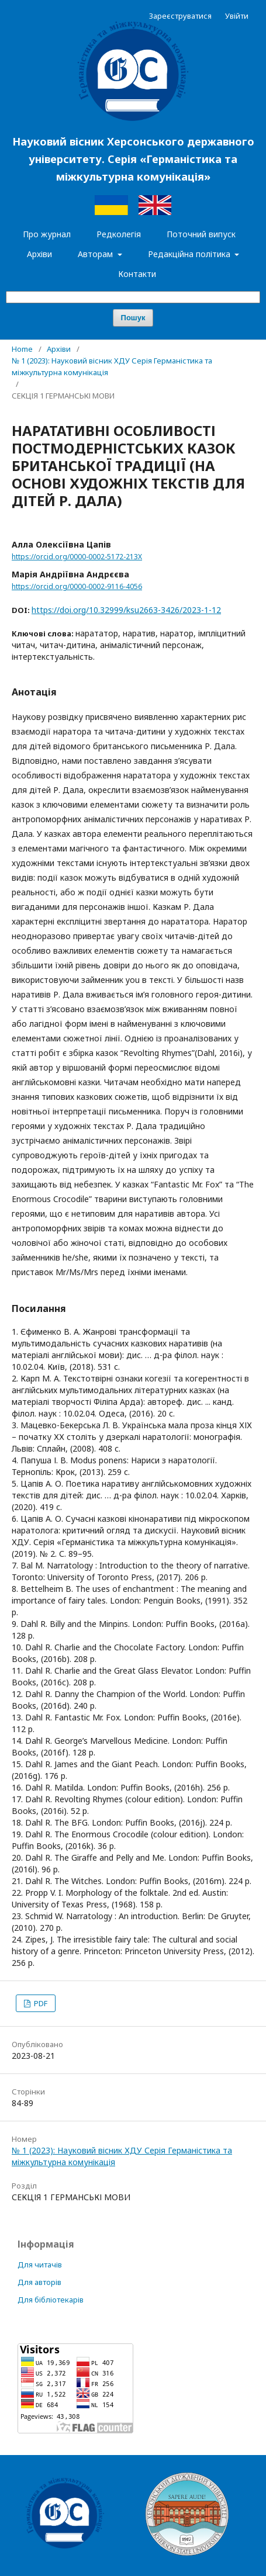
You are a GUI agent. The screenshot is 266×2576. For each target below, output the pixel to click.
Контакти (137, 273)
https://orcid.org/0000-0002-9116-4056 (77, 586)
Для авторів (39, 2282)
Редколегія (118, 234)
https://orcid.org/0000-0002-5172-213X (77, 557)
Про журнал (47, 234)
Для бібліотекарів (51, 2299)
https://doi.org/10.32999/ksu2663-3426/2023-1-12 (126, 609)
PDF (39, 2003)
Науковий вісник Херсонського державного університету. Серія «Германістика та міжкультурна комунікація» (133, 158)
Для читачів (40, 2264)
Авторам (96, 253)
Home (22, 349)
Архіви (39, 253)
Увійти (236, 16)
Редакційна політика (190, 253)
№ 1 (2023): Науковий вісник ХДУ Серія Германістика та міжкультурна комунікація (112, 366)
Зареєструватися (180, 16)
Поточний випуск (201, 234)
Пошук (133, 317)
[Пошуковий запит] (133, 297)
